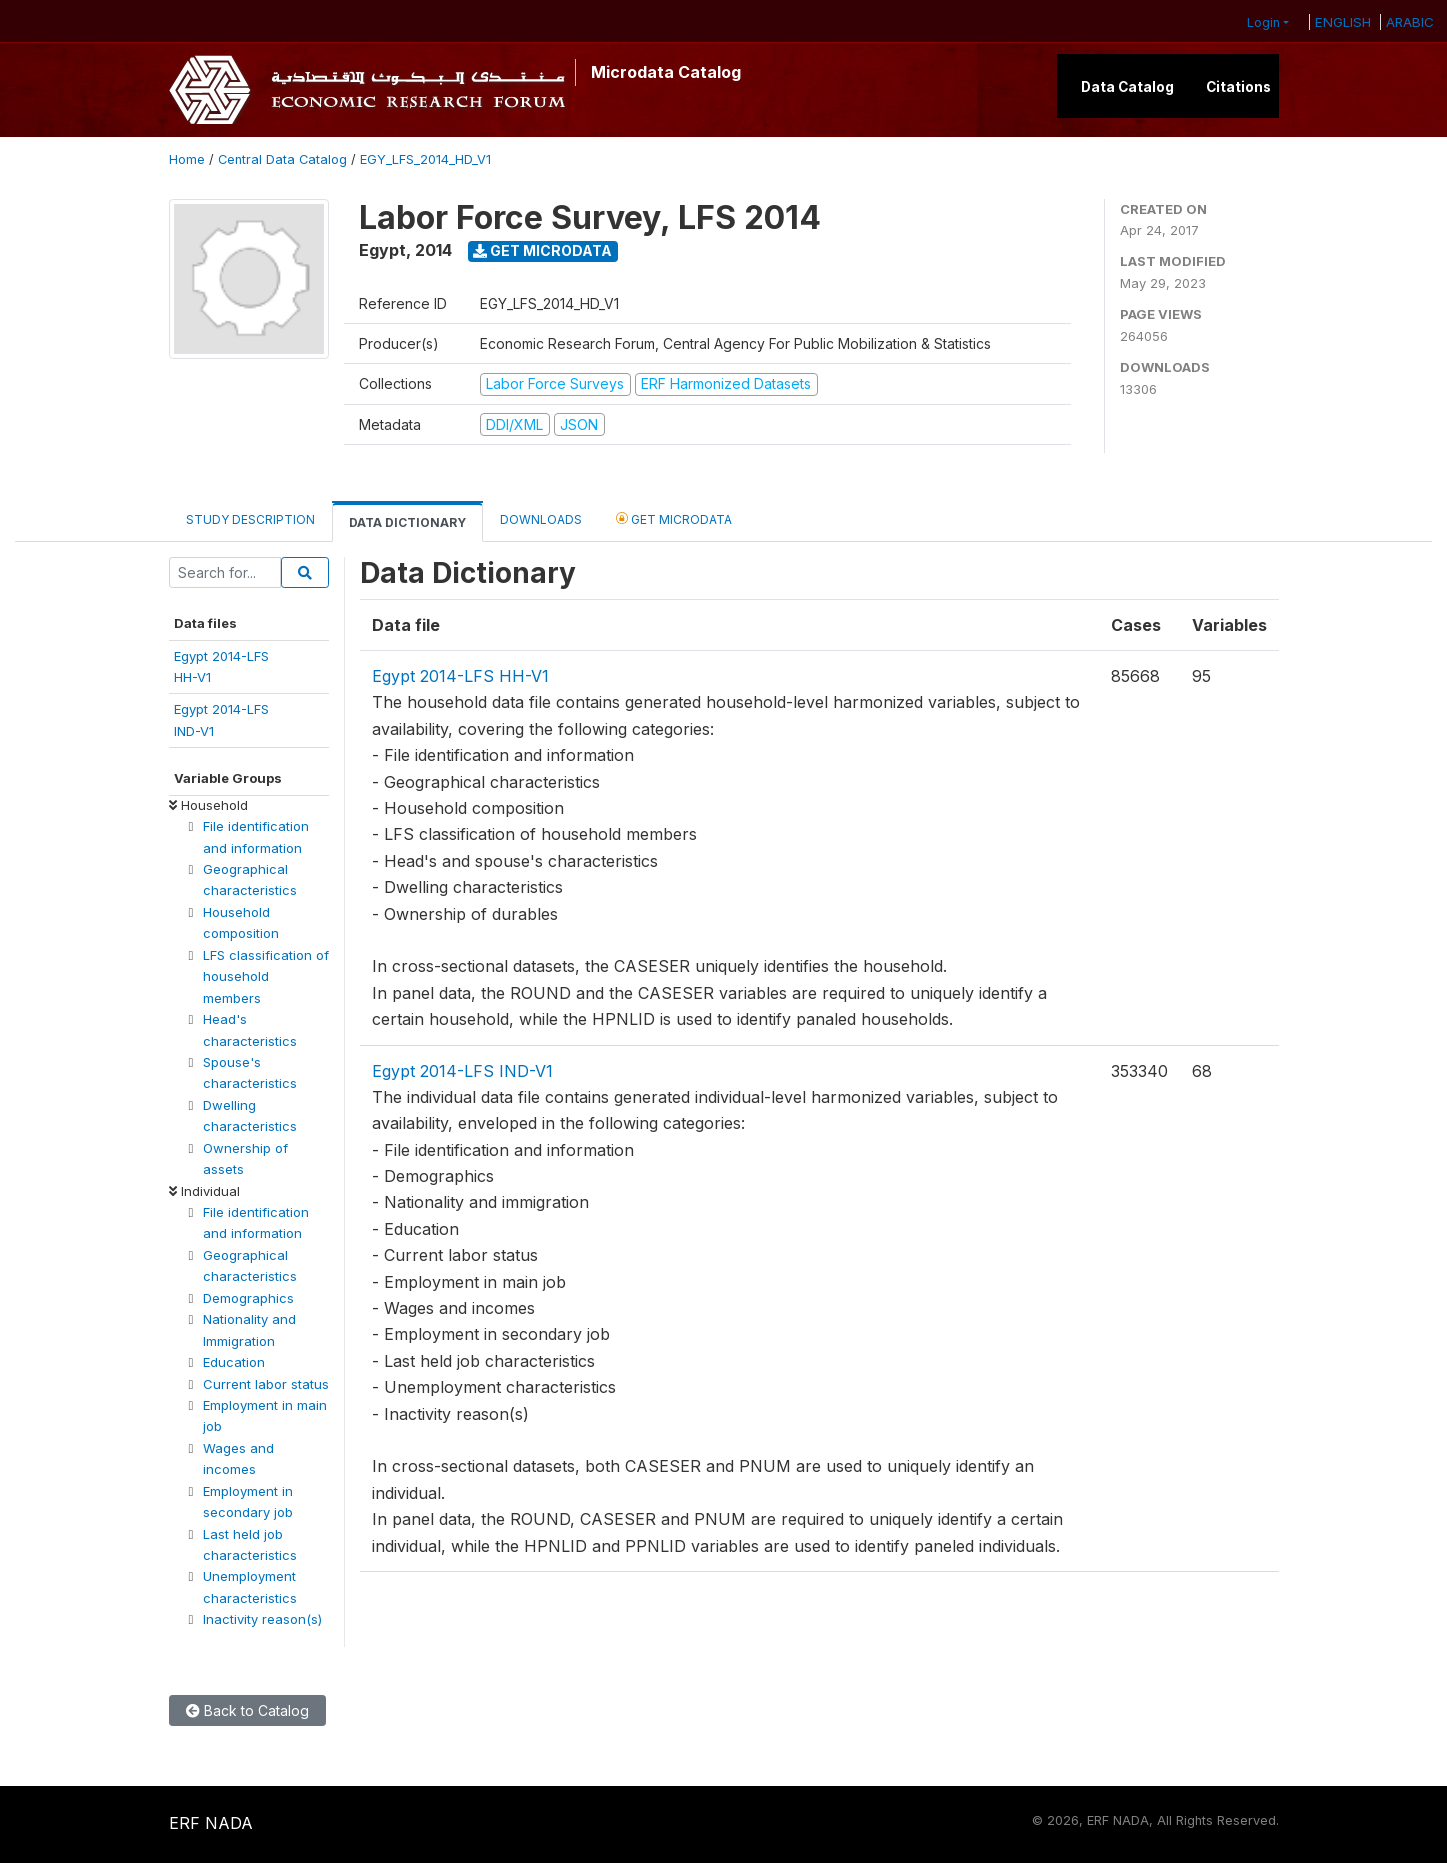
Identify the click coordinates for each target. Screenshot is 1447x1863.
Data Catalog (1127, 87)
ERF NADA (211, 1823)
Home (187, 159)
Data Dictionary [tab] (407, 522)
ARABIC (1410, 22)
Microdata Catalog (666, 72)
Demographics (248, 1298)
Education (234, 1362)
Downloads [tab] (541, 519)
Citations (1238, 87)
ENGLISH (1343, 22)
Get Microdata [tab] (674, 518)
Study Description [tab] (250, 519)
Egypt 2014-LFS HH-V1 (460, 676)
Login (1263, 22)
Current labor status (266, 1384)
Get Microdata (542, 250)
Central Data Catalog (282, 159)
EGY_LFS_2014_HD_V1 (425, 159)
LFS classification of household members (266, 976)
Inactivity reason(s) (262, 1619)
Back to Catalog (247, 1710)
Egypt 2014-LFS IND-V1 (462, 1071)
